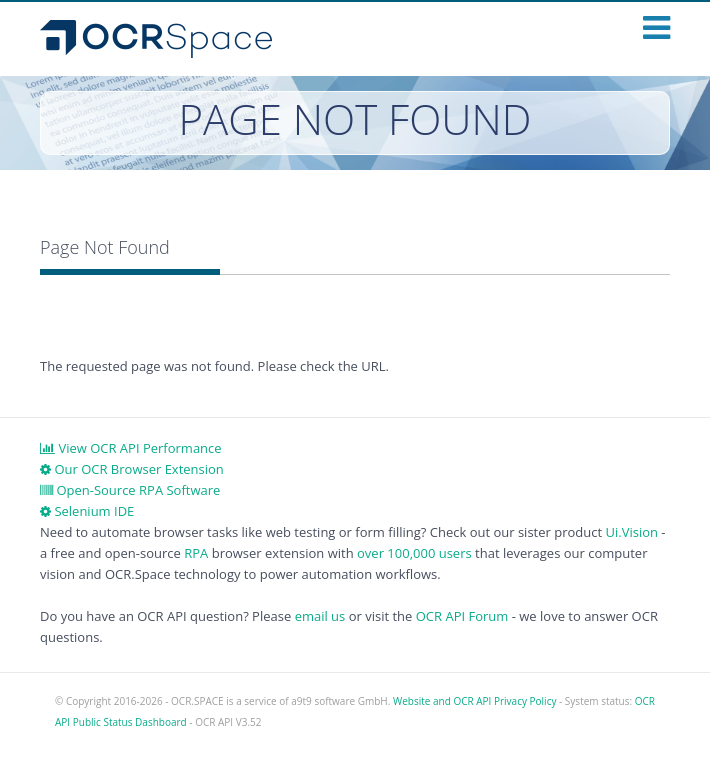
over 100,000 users (414, 553)
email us (320, 616)
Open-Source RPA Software (130, 490)
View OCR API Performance (131, 448)
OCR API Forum (462, 616)
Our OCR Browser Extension (132, 469)
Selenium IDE (87, 511)
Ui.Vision (631, 532)
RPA (196, 553)
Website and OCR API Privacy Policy (474, 701)
